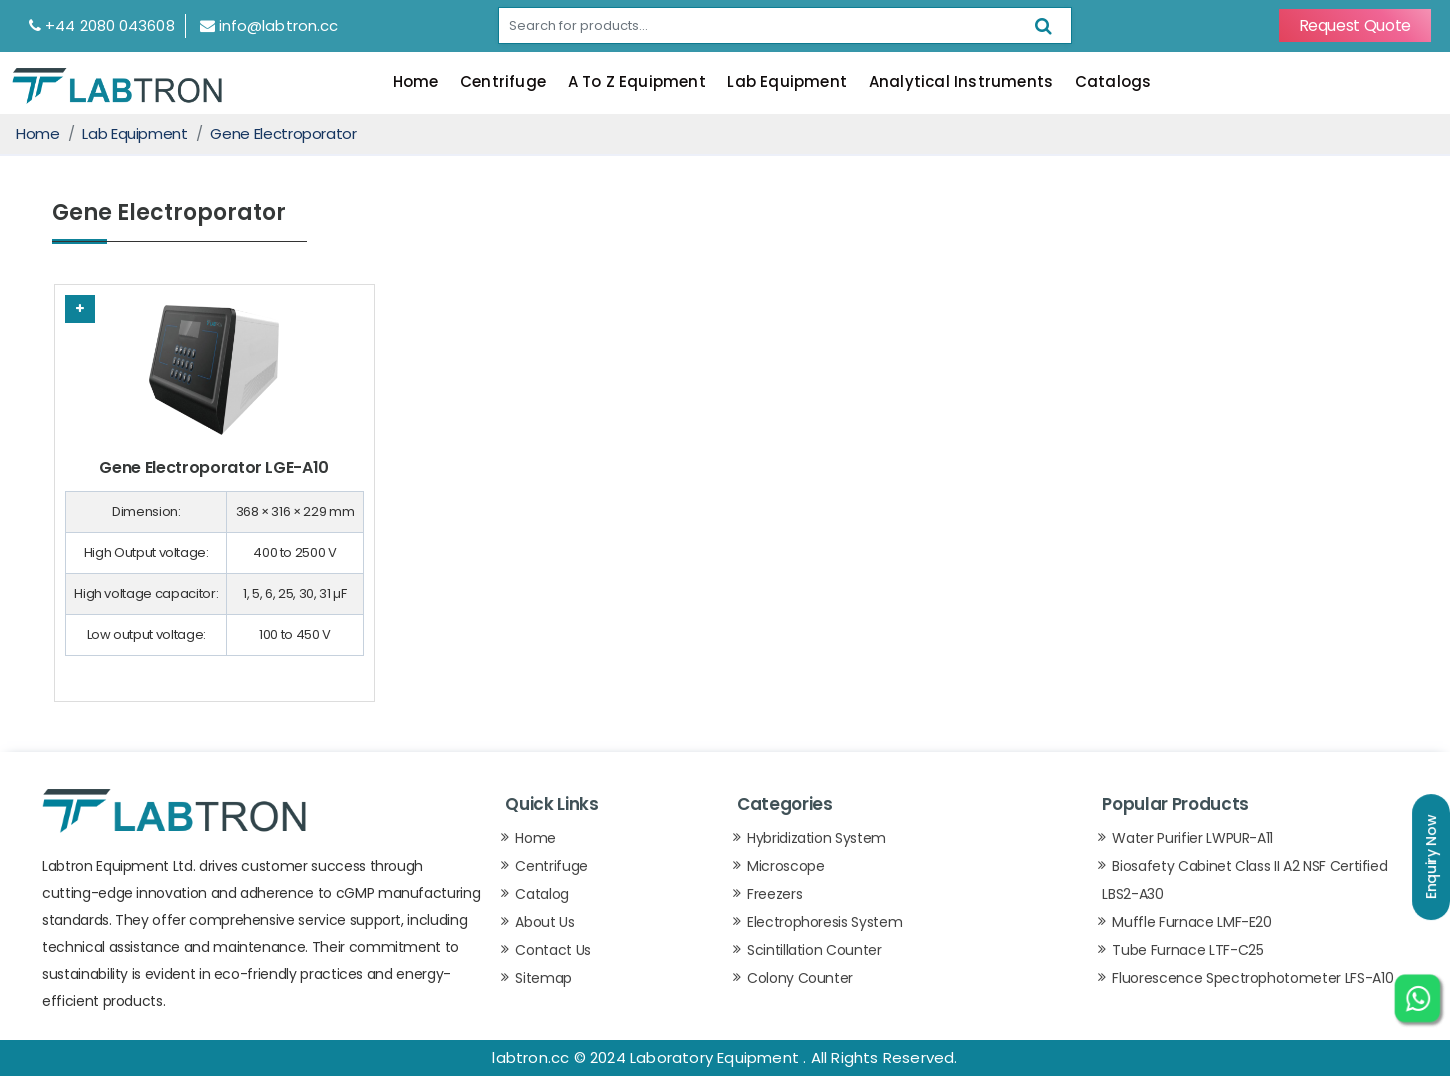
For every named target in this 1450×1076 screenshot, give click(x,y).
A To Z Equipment (637, 81)
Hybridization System (816, 838)
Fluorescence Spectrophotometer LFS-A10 (1252, 978)
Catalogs (1113, 81)
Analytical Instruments (961, 81)
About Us (544, 922)
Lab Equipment (787, 81)
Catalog (542, 894)
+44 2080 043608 (102, 25)
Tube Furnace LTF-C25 (1187, 950)
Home (416, 81)
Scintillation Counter (814, 950)
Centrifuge (503, 81)
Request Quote (1355, 25)
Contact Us (553, 950)
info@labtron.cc (269, 25)
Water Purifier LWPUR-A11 (1192, 838)
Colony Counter (800, 978)
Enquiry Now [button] (1431, 857)
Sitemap (543, 978)
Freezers (774, 894)
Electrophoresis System (824, 922)
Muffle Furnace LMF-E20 (1191, 922)
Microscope (786, 866)
